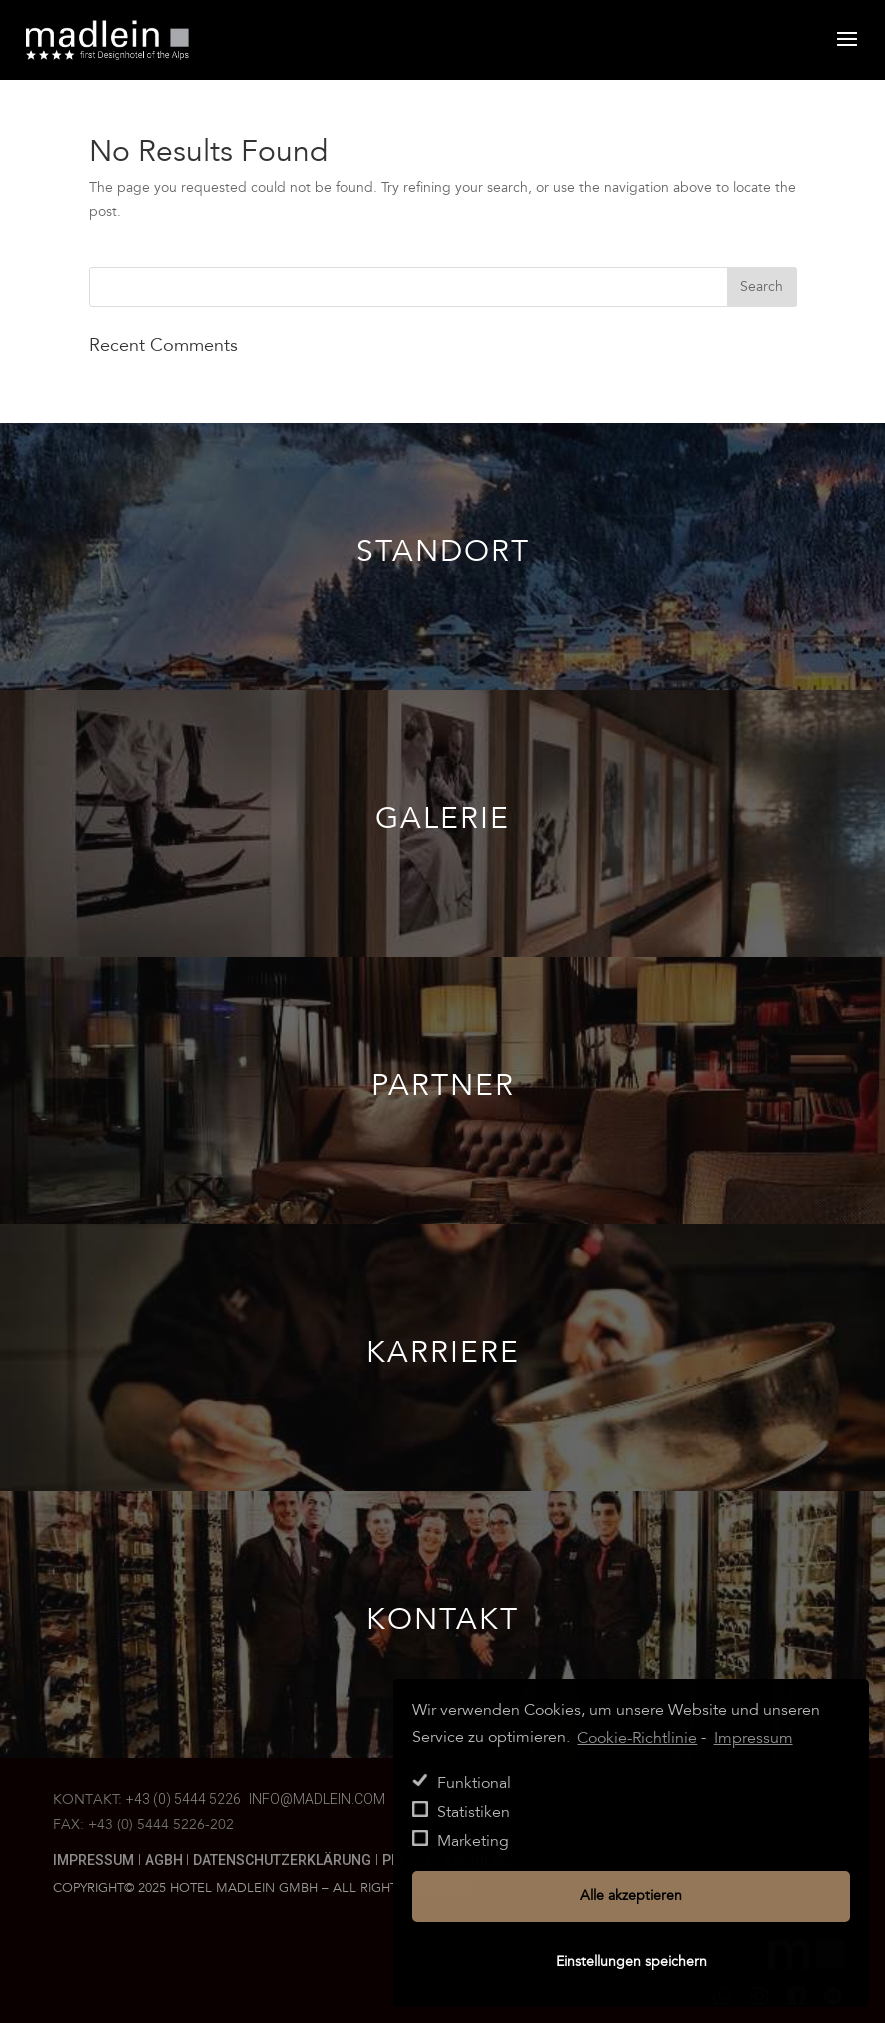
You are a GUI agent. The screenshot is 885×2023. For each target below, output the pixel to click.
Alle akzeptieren (631, 1896)
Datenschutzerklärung (282, 1860)
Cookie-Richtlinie (637, 1738)
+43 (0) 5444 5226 (183, 1799)
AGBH (165, 1860)
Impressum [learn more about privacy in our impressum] (753, 1738)
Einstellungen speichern (631, 1962)
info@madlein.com (317, 1799)
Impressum (93, 1860)
